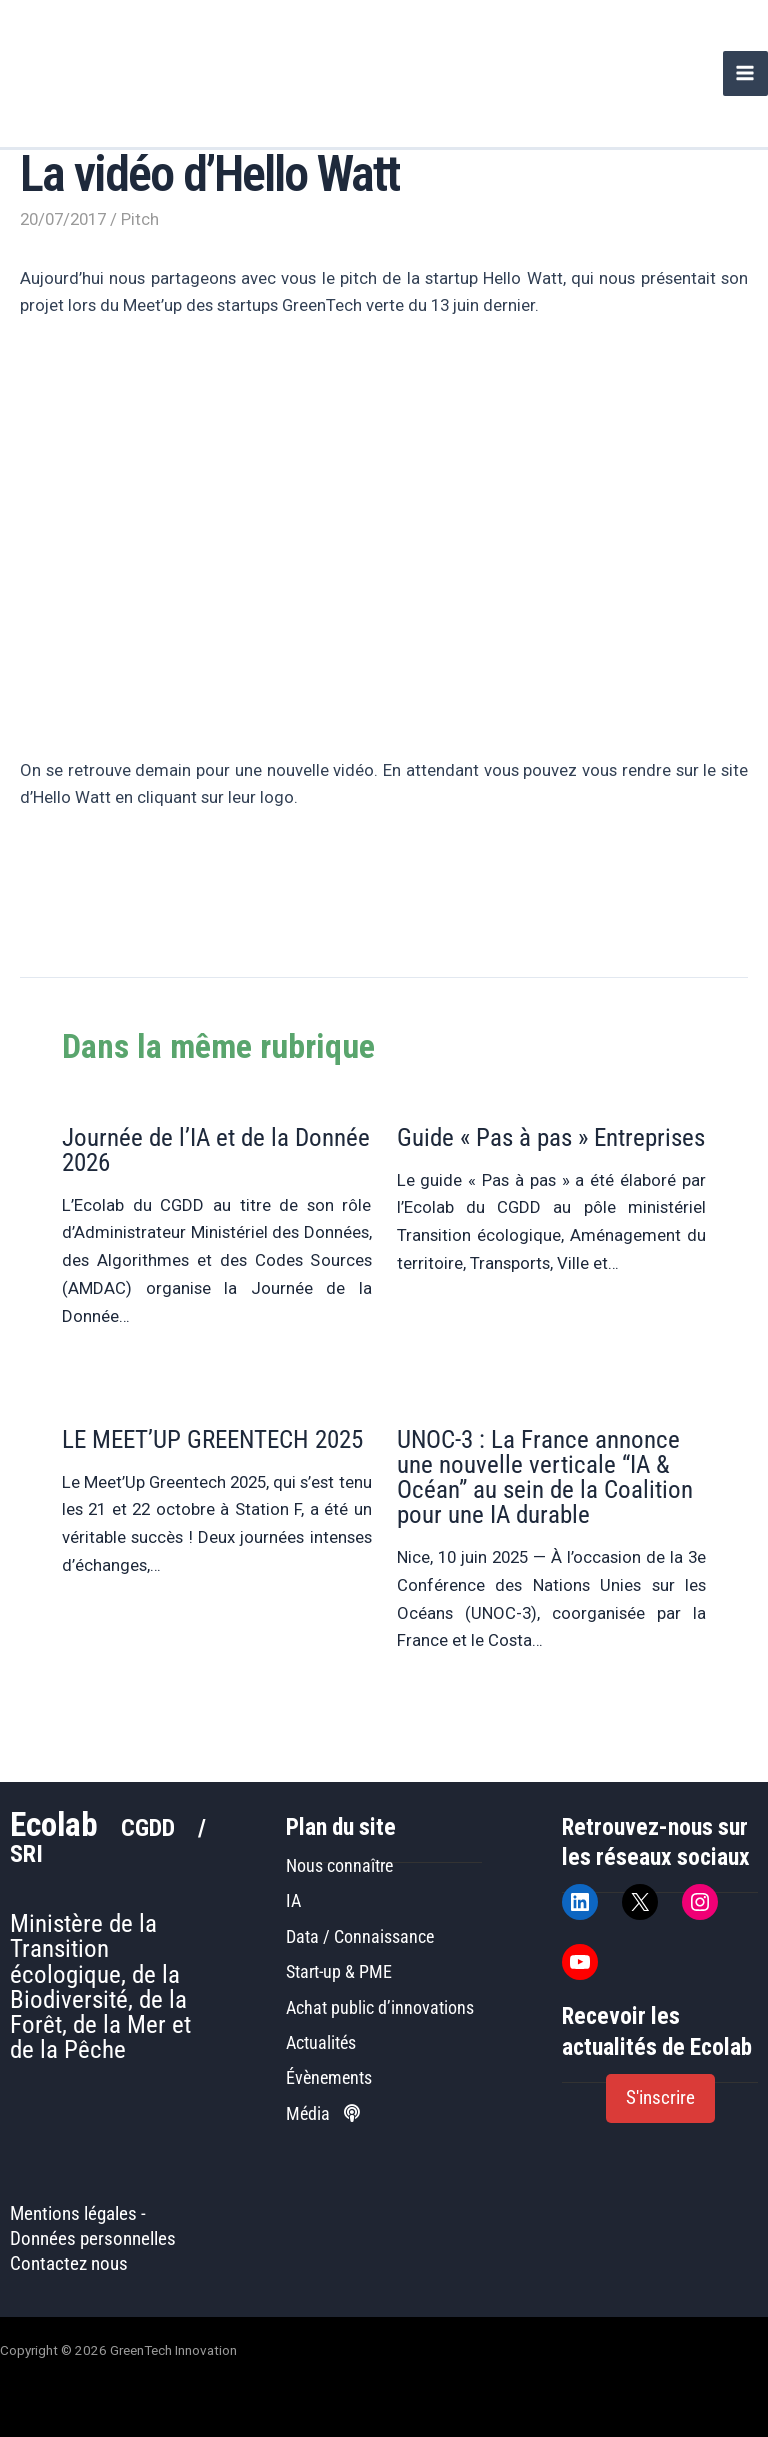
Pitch (140, 219)
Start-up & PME (339, 1971)
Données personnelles (93, 2239)
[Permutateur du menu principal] (745, 73)
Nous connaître (339, 1865)
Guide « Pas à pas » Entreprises (551, 1137)
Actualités (321, 2042)
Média (323, 2113)
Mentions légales (73, 2214)
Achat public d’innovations (380, 2007)
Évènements (329, 2077)
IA (293, 1900)
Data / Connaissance (360, 1936)
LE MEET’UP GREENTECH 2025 (212, 1439)
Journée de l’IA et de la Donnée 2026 (216, 1150)
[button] (660, 2098)
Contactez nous (69, 2264)
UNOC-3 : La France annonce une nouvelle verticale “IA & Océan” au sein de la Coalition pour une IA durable (545, 1477)
